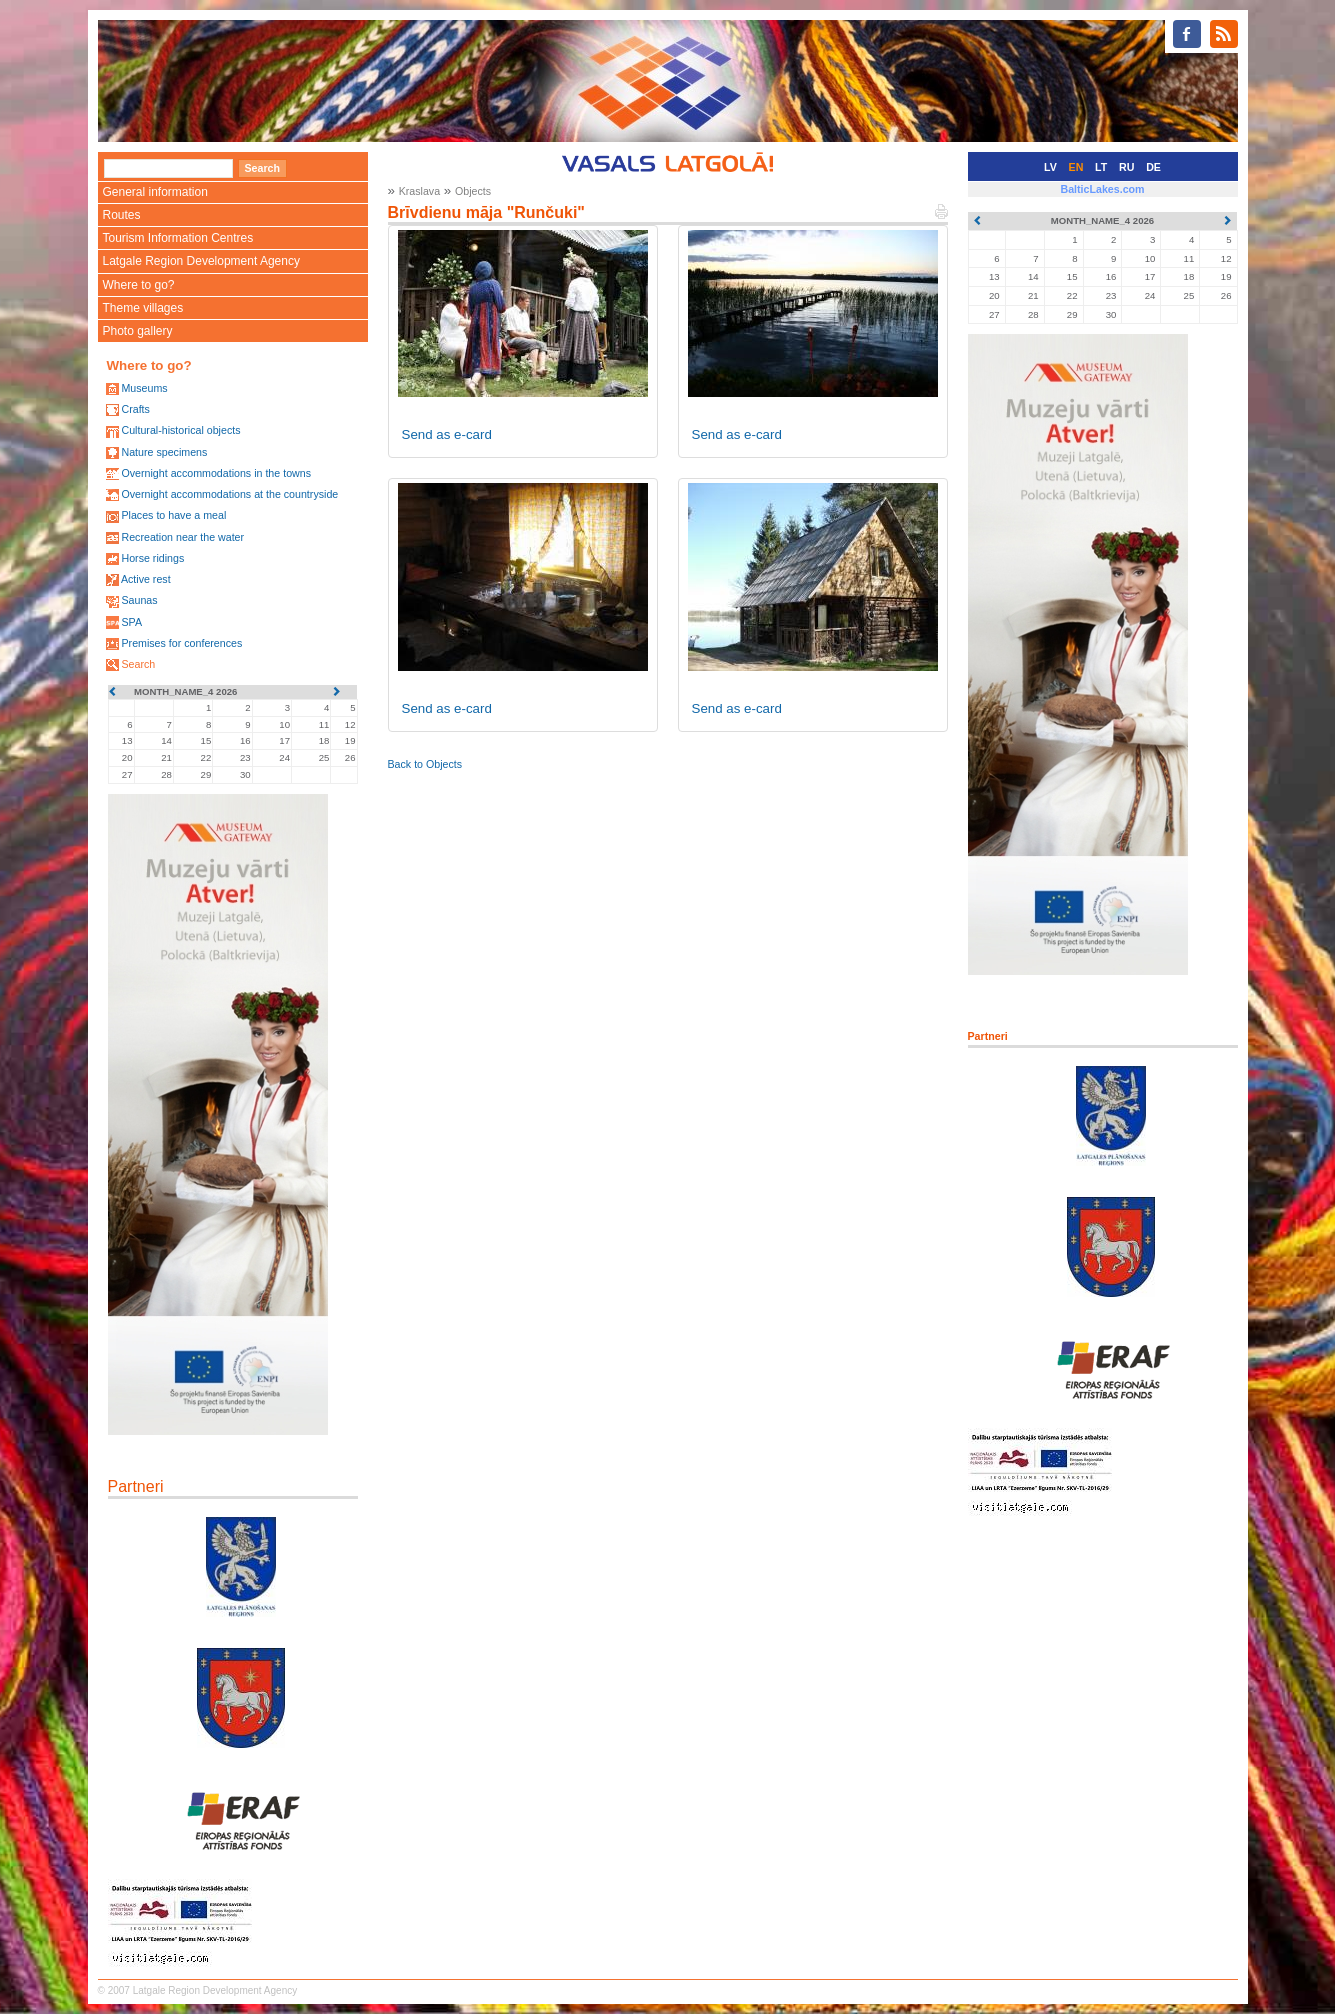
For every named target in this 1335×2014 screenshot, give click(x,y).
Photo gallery (138, 331)
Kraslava (419, 191)
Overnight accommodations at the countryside (229, 494)
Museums (144, 388)
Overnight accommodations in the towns (216, 473)
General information (155, 192)
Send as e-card (447, 434)
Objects (473, 191)
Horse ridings (152, 558)
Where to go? (139, 285)
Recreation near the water (182, 537)
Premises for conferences (181, 643)
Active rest (146, 579)
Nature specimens (164, 452)
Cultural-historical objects (180, 430)
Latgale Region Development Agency (201, 261)
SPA (131, 622)
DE (1153, 167)
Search (138, 664)
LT (1101, 167)
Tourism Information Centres (178, 238)
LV (1050, 167)
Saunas (139, 600)
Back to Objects (425, 764)
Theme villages (143, 308)
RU (1126, 167)
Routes (122, 215)
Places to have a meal (173, 515)
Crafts (135, 409)
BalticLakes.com (1102, 189)
